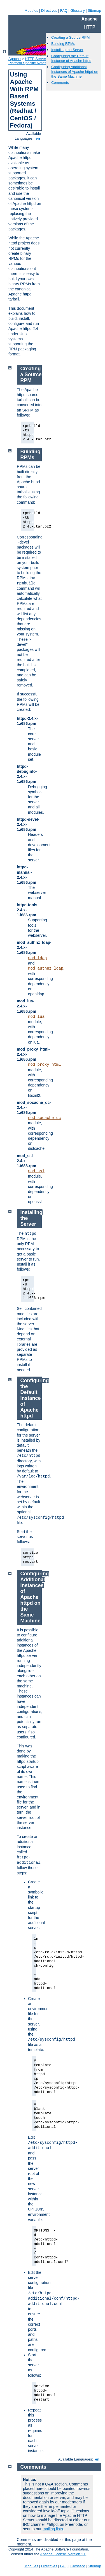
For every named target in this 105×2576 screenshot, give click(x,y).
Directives (49, 10)
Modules (31, 10)
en (38, 138)
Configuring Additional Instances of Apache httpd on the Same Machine (74, 71)
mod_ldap (37, 958)
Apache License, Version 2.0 (63, 2554)
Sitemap (94, 10)
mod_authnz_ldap (45, 968)
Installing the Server (67, 50)
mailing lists (53, 2529)
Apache (14, 59)
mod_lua (36, 1016)
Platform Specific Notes (27, 63)
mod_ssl (36, 1171)
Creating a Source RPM (70, 37)
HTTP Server (35, 59)
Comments (60, 82)
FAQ (63, 10)
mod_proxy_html (44, 1064)
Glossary (77, 10)
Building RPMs (63, 43)
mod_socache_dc (44, 1118)
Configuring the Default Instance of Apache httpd (71, 58)
